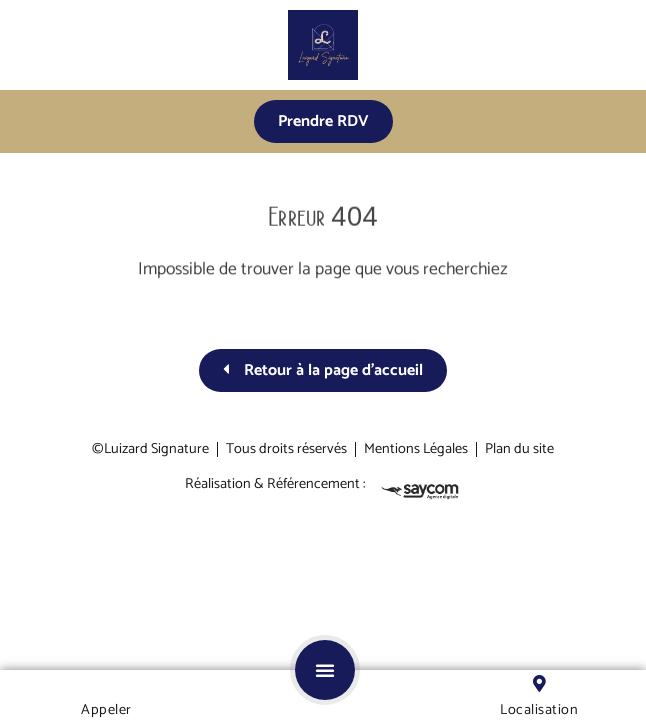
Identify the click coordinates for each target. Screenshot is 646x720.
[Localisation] (539, 683)
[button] (325, 670)
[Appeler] (106, 683)
